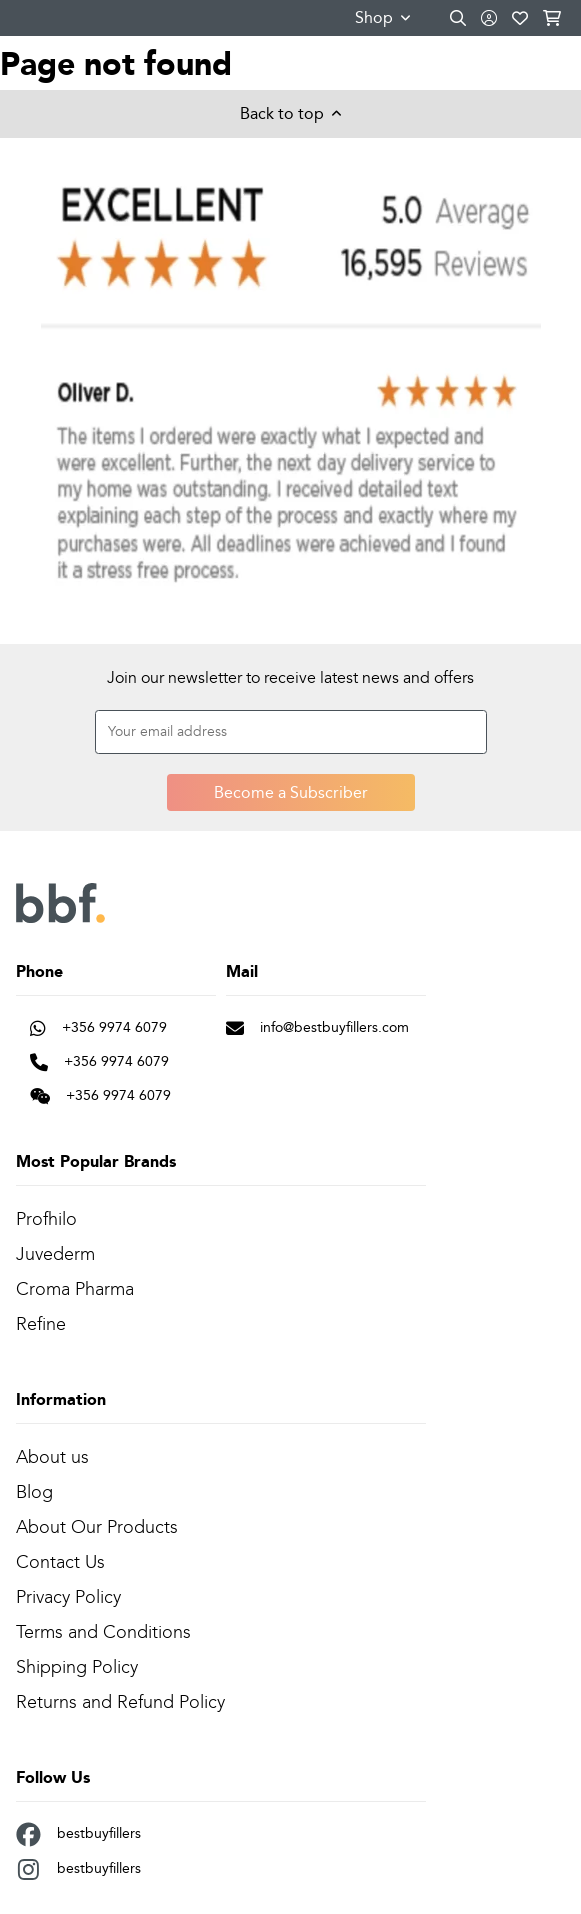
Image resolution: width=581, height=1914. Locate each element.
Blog (34, 1492)
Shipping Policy (77, 1667)
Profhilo (46, 1219)
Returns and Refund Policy (120, 1702)
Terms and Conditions (103, 1632)
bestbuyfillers (78, 1834)
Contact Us (60, 1562)
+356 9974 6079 (98, 1027)
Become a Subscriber (291, 792)
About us (52, 1457)
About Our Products (97, 1527)
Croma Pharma (75, 1289)
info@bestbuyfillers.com (317, 1027)
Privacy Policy (68, 1597)
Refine (41, 1324)
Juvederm (55, 1254)
